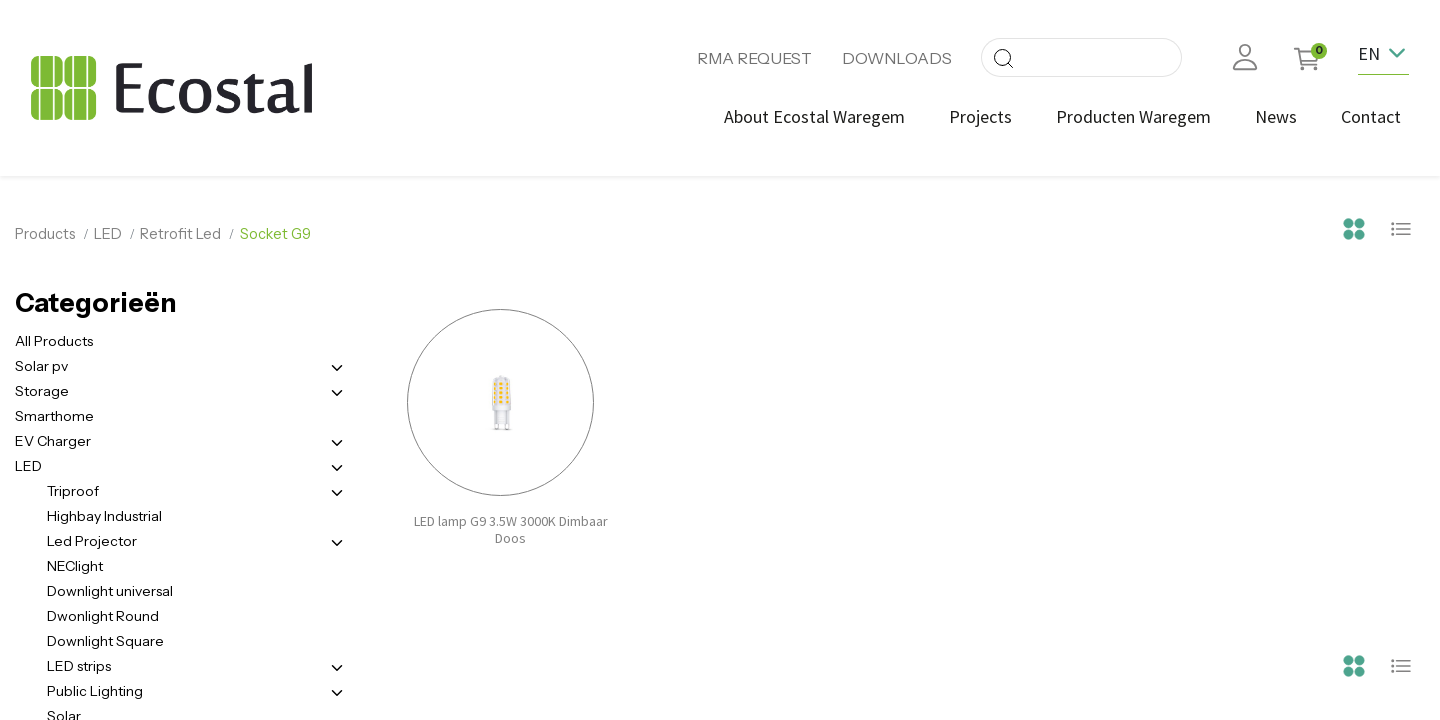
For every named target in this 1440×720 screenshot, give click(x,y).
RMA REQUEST (754, 58)
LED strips (79, 666)
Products (45, 234)
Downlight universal (110, 591)
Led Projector (92, 541)
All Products (54, 341)
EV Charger (53, 441)
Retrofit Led (180, 234)
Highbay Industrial (104, 516)
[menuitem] (814, 116)
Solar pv (41, 366)
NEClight (75, 566)
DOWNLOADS (897, 58)
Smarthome (54, 416)
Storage (42, 391)
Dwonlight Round (103, 616)
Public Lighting (95, 691)
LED (108, 234)
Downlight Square (105, 641)
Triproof (73, 491)
